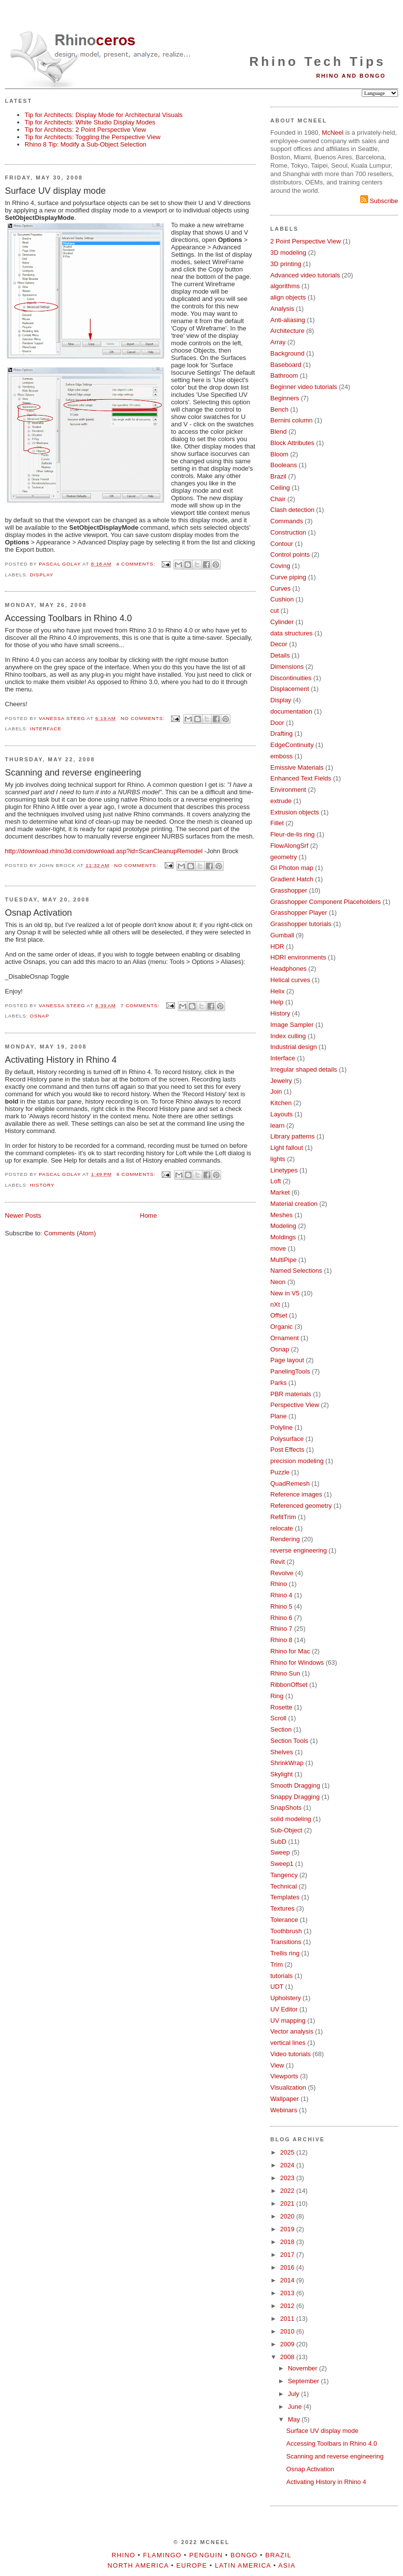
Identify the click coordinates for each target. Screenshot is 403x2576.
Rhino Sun (285, 1673)
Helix (277, 991)
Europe (191, 2565)
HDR (277, 946)
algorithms (285, 286)
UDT (277, 1986)
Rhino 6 (281, 1617)
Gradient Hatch (291, 879)
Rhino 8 (281, 1640)
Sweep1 (281, 1863)
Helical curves (290, 980)
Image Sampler (292, 1024)
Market (280, 1192)
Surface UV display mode (55, 191)
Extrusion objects (294, 812)
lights (277, 1159)
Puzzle (279, 1472)
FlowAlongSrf (289, 845)
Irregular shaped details (303, 1069)
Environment (288, 789)
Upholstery (285, 1998)
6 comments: (136, 1174)
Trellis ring (284, 1953)
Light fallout (286, 1147)
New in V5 (284, 1293)
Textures (282, 1908)
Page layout (287, 1360)
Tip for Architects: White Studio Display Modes (90, 122)
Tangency (284, 1875)
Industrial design (293, 1046)
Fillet (277, 823)
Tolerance (284, 1919)
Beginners (284, 398)
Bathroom (284, 375)
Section (280, 1729)
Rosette (281, 1707)
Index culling (288, 1036)
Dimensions (287, 666)
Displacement (289, 688)
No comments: (143, 718)
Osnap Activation (38, 913)
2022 (288, 2190)
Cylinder (282, 622)
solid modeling (290, 1819)
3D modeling (288, 252)
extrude (280, 801)
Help (277, 1002)
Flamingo (162, 2555)
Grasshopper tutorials (300, 924)
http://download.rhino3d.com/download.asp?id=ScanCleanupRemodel (103, 851)
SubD (278, 1841)
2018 (288, 2242)
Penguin (206, 2555)
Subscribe (379, 201)
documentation (291, 711)
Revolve (281, 1573)
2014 (288, 2280)
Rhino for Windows (297, 1662)
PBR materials (290, 1394)
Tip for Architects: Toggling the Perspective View (93, 137)
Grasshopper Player (298, 912)
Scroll (278, 1718)
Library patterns (292, 1136)
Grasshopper (288, 890)
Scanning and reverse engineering (73, 773)
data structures (291, 633)
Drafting (281, 733)
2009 (288, 2344)
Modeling (283, 1225)
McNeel (333, 132)
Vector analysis (291, 2031)
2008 (288, 2357)
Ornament (284, 1338)
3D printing (285, 264)
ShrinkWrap (287, 1763)
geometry (283, 857)
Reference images (296, 1494)
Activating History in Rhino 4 (60, 1060)
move (278, 1248)
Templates (284, 1897)
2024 (288, 2165)
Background (287, 353)
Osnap (40, 1015)
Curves (280, 588)
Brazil (278, 476)
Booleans (283, 465)
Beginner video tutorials (303, 386)
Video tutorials (290, 2054)
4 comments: (136, 564)
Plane (278, 1416)
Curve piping (288, 577)
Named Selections (296, 1270)
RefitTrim (283, 1517)
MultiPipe (283, 1259)
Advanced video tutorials (305, 275)
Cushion (282, 599)
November (303, 2368)
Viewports (284, 2076)
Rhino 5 (281, 1606)
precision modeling (296, 1461)
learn (277, 1125)
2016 (288, 2267)
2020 (288, 2216)
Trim (276, 1964)
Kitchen (280, 1103)
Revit (277, 1561)
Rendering (285, 1539)
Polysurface (287, 1438)
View (277, 2065)
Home (148, 1215)
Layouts (281, 1114)
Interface (45, 728)
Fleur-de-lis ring (292, 834)
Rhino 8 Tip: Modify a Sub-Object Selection (85, 144)
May (295, 2419)
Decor (279, 644)
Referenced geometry (301, 1505)
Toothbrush (286, 1931)
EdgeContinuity (292, 745)
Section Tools (289, 1740)
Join (276, 1091)
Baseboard (285, 364)
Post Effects (287, 1449)
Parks (278, 1382)
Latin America (243, 2565)
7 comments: (140, 1005)
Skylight (281, 1774)
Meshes (281, 1215)
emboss (281, 756)
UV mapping (288, 2020)
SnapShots (286, 1807)
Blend (278, 431)
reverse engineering (298, 1550)
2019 (288, 2229)
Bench (279, 409)
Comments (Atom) (70, 1233)
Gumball (282, 935)
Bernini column (291, 420)
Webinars (283, 2110)
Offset (278, 1315)
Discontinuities (291, 678)
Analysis (282, 308)
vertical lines (288, 2042)
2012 (288, 2305)
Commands (286, 521)
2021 (288, 2203)
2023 (288, 2178)
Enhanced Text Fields (300, 778)
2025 (288, 2152)
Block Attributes (292, 443)
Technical (283, 1886)
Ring (277, 1696)
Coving (280, 565)
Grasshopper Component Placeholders (325, 901)
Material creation (293, 1203)
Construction (288, 532)
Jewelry (281, 1080)
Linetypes (284, 1170)
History (42, 1185)
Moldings (283, 1237)
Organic (281, 1326)
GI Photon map (291, 867)
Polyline (281, 1427)
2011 (288, 2318)
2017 (288, 2254)
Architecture (287, 330)
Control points (290, 554)
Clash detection (292, 509)
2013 (288, 2293)
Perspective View (294, 1404)
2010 (288, 2331)
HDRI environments (298, 957)
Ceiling (280, 487)
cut (274, 610)
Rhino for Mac (290, 1651)
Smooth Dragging (295, 1785)
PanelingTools (290, 1371)
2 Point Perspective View (305, 241)
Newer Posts (23, 1215)
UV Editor (284, 2009)
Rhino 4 (281, 1595)
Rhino (278, 1584)
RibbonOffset (289, 1684)
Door (277, 722)
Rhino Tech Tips (317, 61)
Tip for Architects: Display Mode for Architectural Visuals (104, 115)
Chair (278, 499)
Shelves (281, 1752)
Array (278, 342)
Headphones (288, 968)
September (304, 2381)
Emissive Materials (296, 767)
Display (42, 574)
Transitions (285, 1942)
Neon (278, 1282)
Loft (275, 1181)
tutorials (281, 1975)
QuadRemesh (290, 1483)
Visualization (288, 2087)
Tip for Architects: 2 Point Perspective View (85, 129)
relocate (281, 1528)
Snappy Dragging (294, 1796)
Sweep (280, 1852)
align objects (288, 297)
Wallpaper (284, 2098)
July (294, 2393)
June (296, 2406)
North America (138, 2565)
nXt (275, 1304)
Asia (286, 2565)
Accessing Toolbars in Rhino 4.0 (68, 618)
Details (280, 655)
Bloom (279, 454)
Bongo (244, 2555)
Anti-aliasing (287, 320)
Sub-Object (286, 1830)
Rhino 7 (281, 1628)
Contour (281, 543)
